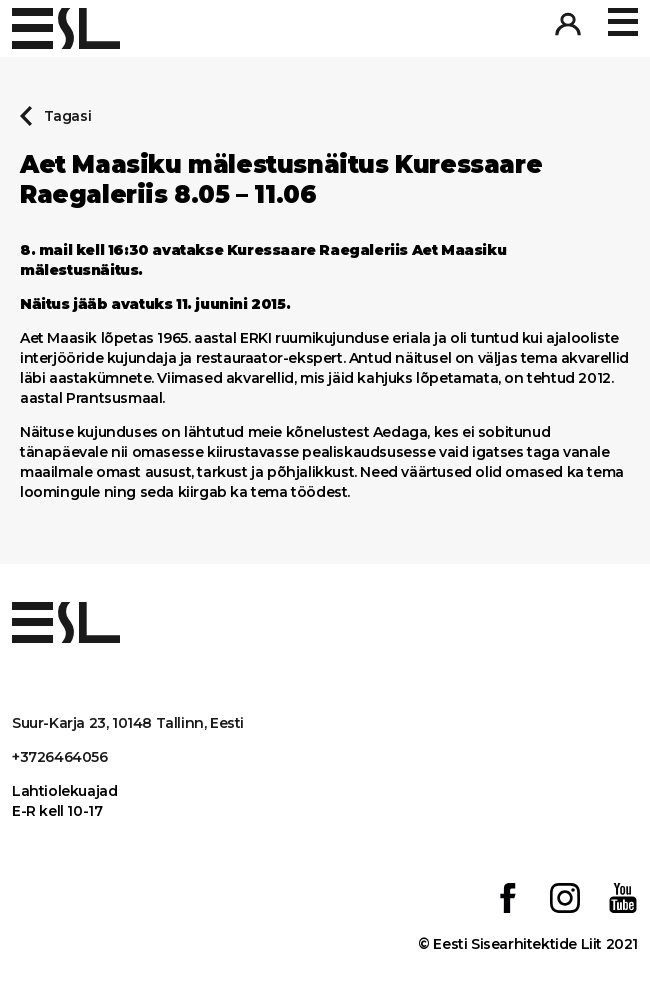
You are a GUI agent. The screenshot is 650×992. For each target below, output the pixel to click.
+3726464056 (60, 757)
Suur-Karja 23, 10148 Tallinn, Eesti (128, 723)
